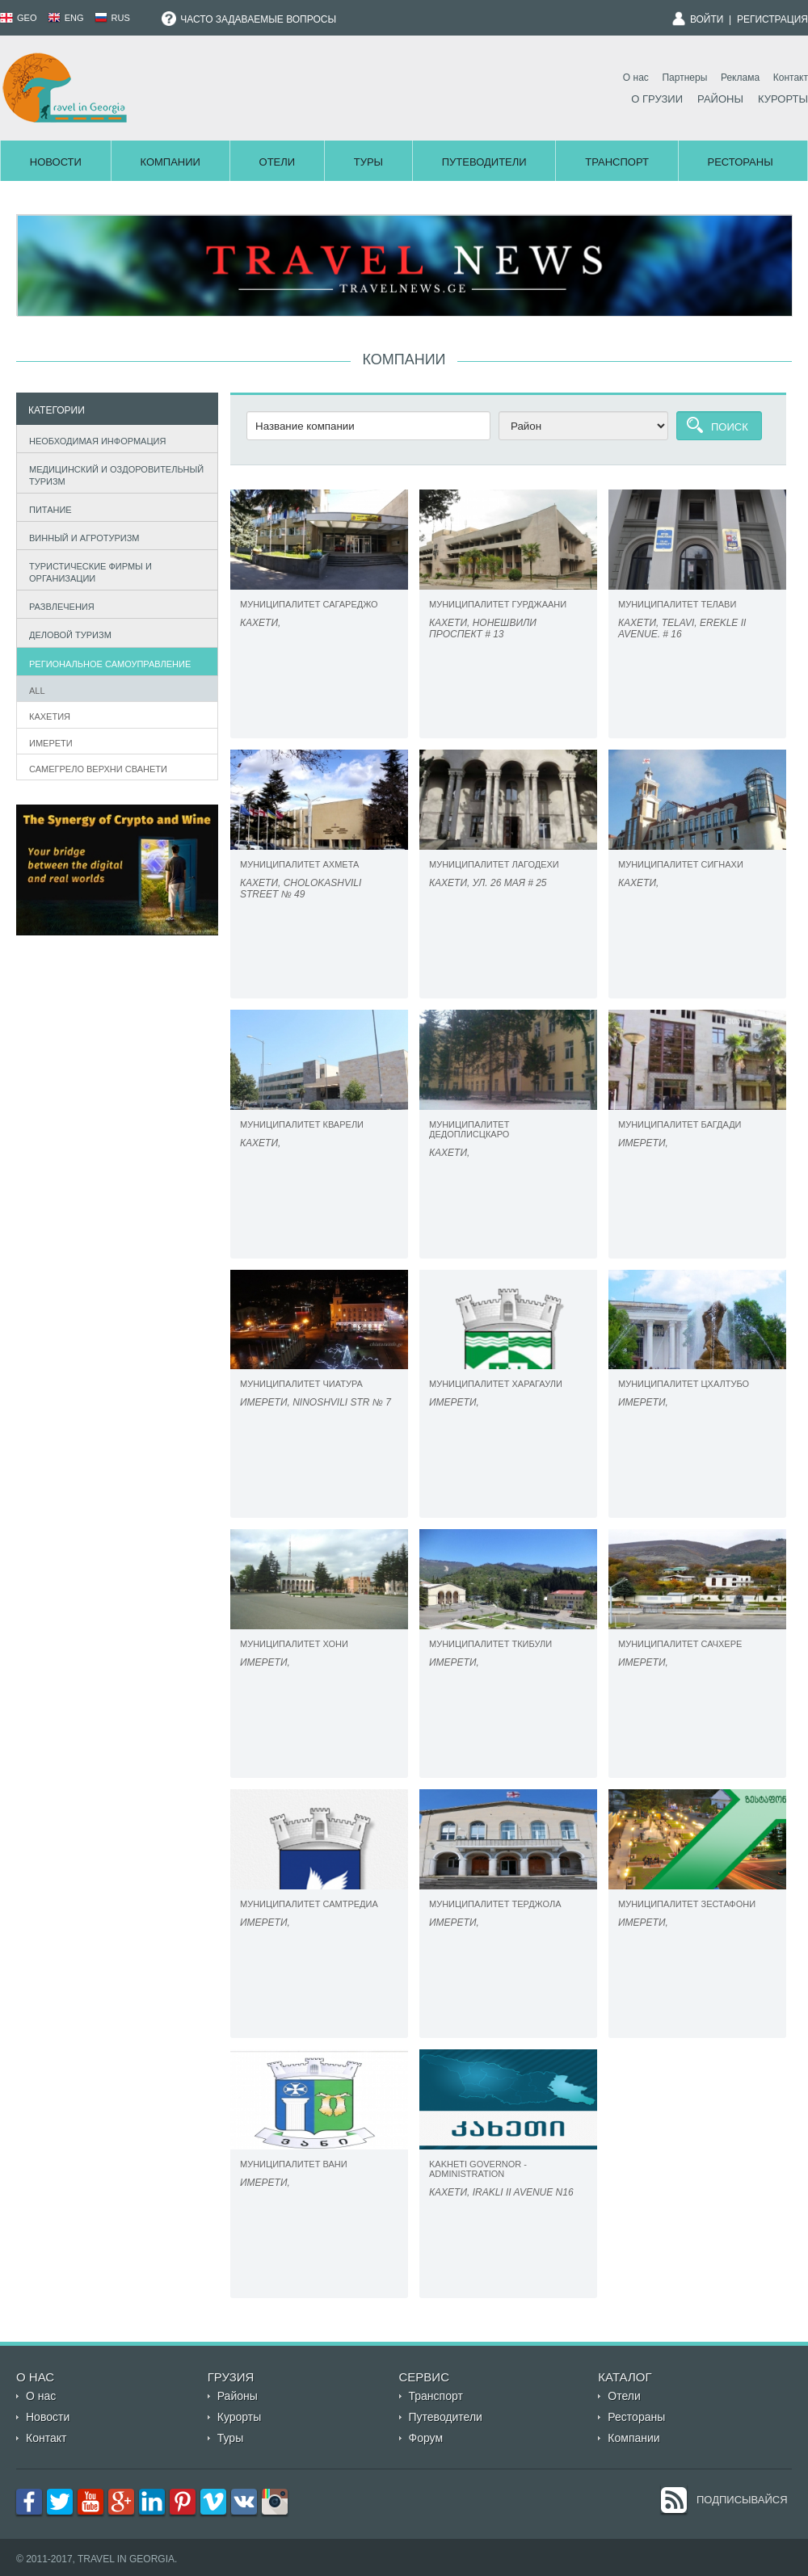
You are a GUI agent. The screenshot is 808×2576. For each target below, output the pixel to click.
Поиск (729, 427)
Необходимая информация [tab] (94, 439)
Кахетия (49, 716)
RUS (112, 18)
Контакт (790, 77)
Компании (170, 162)
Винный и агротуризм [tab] (81, 536)
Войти (707, 19)
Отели (277, 162)
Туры (368, 162)
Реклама (740, 77)
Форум (426, 2437)
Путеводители (484, 162)
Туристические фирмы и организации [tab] (87, 571)
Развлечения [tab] (58, 604)
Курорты (783, 99)
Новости (56, 162)
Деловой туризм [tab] (67, 634)
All (37, 690)
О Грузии (657, 99)
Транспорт (617, 162)
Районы (720, 99)
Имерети (51, 743)
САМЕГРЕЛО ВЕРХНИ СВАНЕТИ (98, 769)
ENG (66, 18)
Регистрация (772, 19)
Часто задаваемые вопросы (249, 19)
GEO (18, 18)
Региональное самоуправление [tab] (106, 662)
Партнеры (684, 77)
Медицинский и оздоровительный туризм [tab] (113, 474)
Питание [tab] (47, 508)
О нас (636, 77)
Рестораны (740, 162)
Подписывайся (742, 2500)
